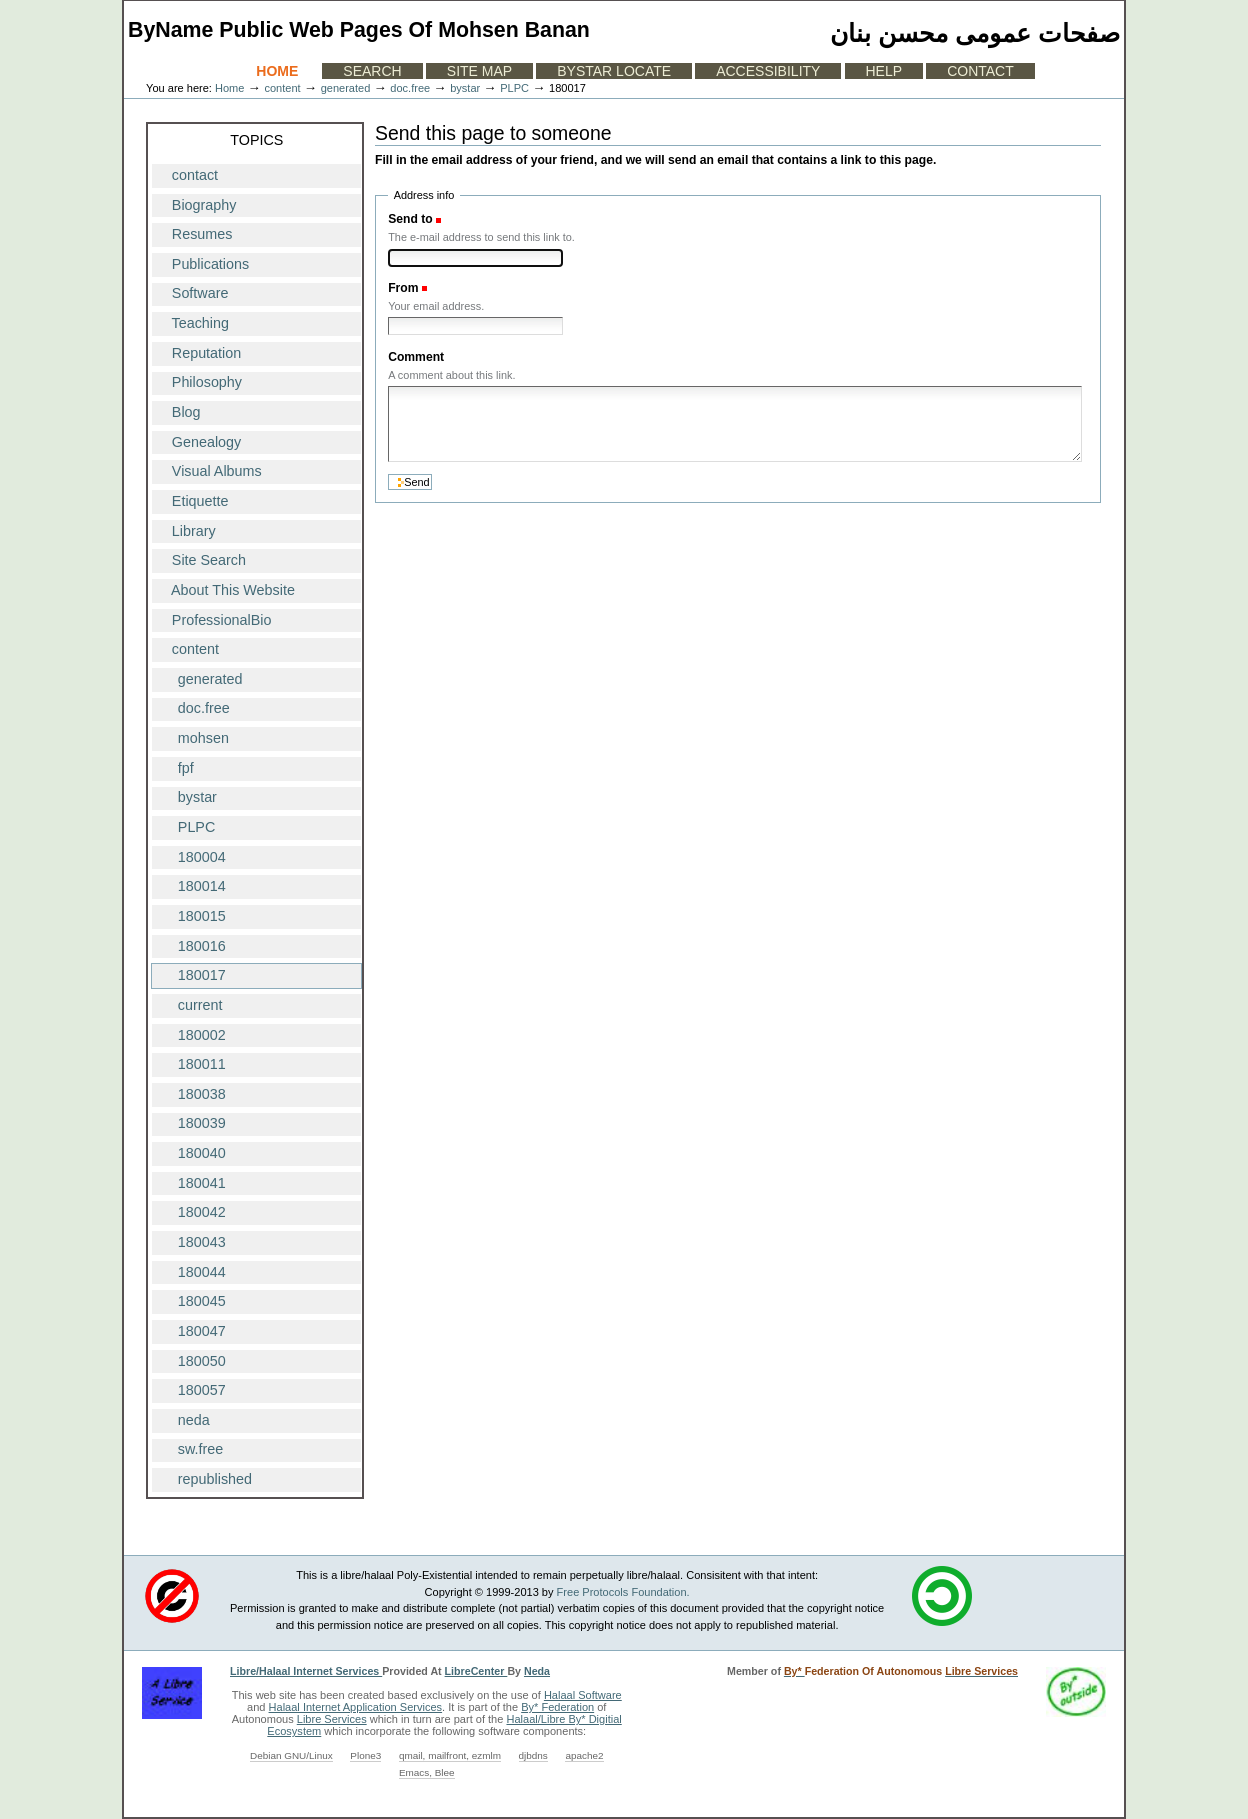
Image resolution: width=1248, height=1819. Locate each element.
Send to (410, 219)
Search (372, 71)
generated (346, 88)
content (282, 88)
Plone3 (365, 1755)
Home (277, 71)
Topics (256, 140)
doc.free (410, 88)
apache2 (584, 1755)
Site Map (479, 71)
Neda (537, 1671)
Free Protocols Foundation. (623, 1592)
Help (884, 71)
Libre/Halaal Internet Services (306, 1671)
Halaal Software (583, 1695)
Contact (980, 71)
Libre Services (332, 1719)
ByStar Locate (614, 71)
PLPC (514, 88)
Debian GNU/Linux (291, 1755)
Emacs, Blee (427, 1772)
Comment (416, 357)
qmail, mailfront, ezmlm (450, 1755)
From (403, 288)
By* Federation (557, 1707)
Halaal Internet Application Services (356, 1707)
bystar (465, 88)
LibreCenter (476, 1671)
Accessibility (768, 71)
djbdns (533, 1755)
